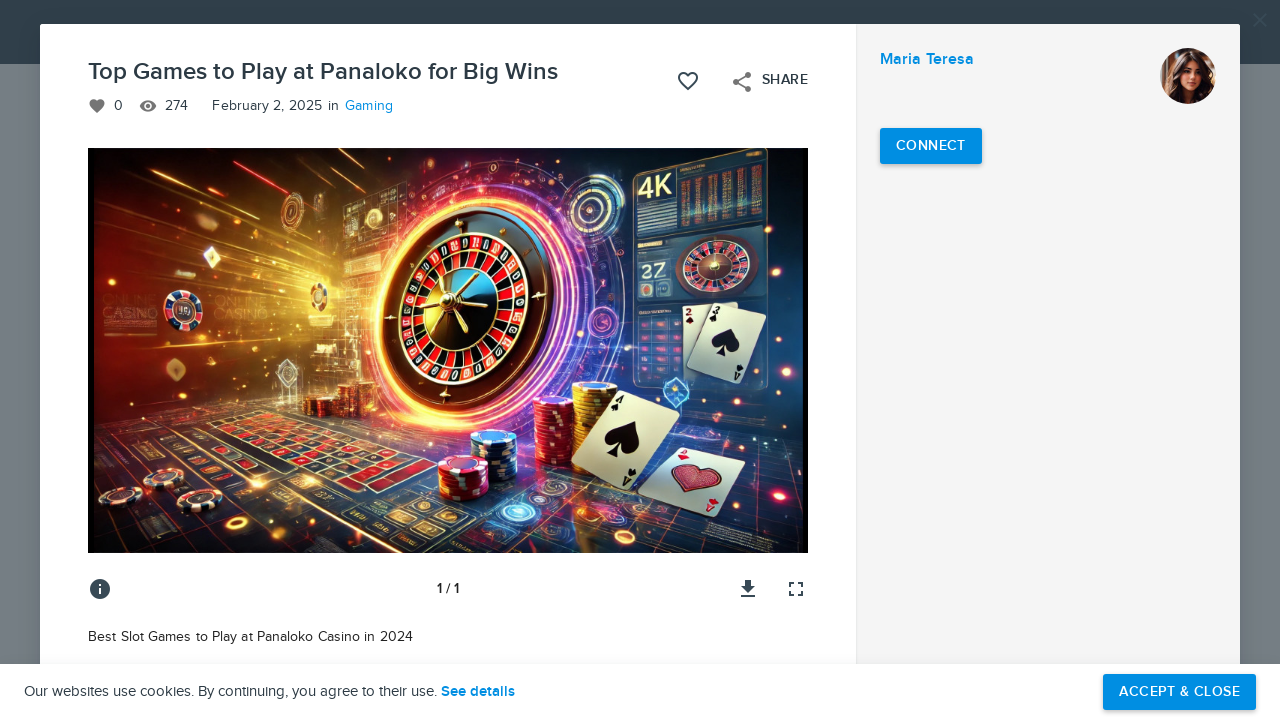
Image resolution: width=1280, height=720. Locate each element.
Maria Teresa (927, 59)
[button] (640, 360)
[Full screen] (796, 589)
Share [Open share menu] (769, 82)
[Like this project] (688, 81)
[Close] (1260, 20)
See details (478, 692)
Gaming (369, 106)
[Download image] (748, 589)
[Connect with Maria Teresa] (931, 146)
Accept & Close (1179, 691)
